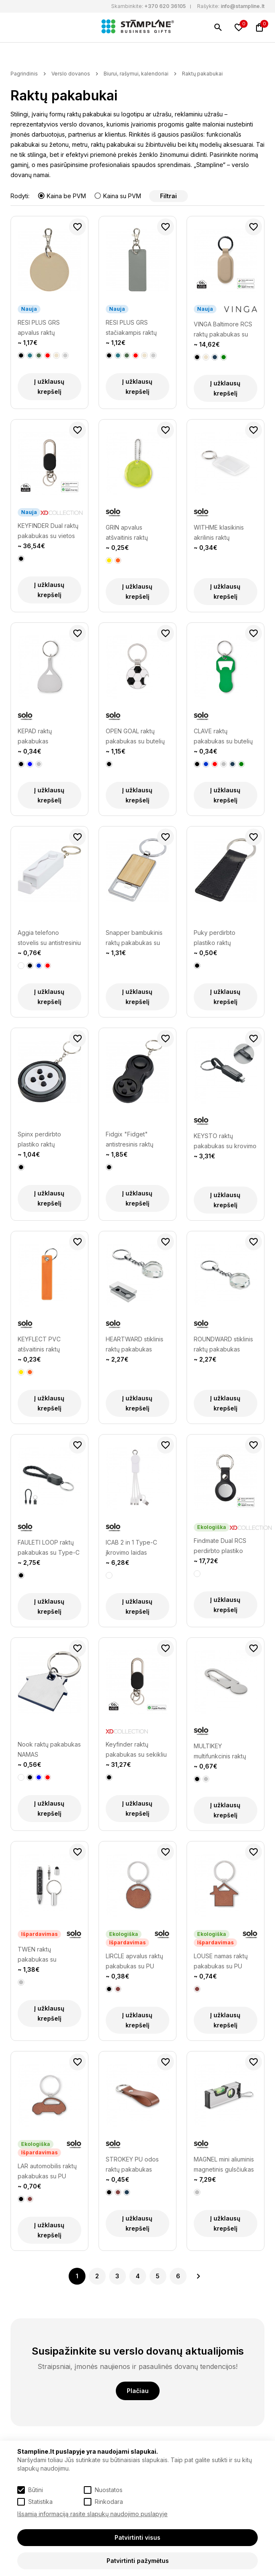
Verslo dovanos (70, 73)
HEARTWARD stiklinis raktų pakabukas (134, 1344)
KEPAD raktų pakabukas (35, 736)
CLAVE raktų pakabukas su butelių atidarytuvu (223, 736)
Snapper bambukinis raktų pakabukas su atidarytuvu (134, 938)
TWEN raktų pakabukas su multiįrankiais (37, 1955)
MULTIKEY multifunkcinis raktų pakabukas (220, 1751)
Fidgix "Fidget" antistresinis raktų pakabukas (129, 1140)
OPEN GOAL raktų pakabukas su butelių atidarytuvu (135, 736)
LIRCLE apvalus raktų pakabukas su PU (134, 1961)
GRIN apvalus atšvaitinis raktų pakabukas (127, 533)
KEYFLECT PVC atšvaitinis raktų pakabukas (39, 1344)
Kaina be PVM (62, 195)
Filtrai (168, 195)
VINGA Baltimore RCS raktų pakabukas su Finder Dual (223, 329)
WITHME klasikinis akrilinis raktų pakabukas (219, 533)
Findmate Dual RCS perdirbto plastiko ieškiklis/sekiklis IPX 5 (224, 1546)
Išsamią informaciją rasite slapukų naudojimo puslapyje (92, 2513)
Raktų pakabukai (202, 73)
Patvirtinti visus (137, 2537)
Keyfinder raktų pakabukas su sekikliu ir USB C (136, 1750)
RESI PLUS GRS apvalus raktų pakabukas (39, 328)
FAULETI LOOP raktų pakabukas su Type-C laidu (49, 1548)
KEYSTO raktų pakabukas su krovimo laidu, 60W (225, 1141)
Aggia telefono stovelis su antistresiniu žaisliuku (49, 938)
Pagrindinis (24, 73)
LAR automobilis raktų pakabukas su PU (47, 2171)
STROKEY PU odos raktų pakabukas (132, 2164)
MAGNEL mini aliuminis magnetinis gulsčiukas (224, 2164)
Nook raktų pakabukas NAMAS (49, 1749)
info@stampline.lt (242, 6)
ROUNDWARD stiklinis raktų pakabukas (223, 1344)
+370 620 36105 (165, 6)
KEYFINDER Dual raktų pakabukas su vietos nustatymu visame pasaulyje (48, 531)
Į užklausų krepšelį (49, 386)
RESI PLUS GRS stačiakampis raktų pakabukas (131, 328)
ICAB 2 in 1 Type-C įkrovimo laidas (131, 1547)
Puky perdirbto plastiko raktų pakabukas (214, 938)
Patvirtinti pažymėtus (138, 2560)
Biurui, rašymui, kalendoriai (136, 73)
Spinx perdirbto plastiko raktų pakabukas (39, 1140)
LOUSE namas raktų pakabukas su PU (221, 1961)
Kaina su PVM (118, 195)
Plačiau (138, 2390)
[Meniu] (16, 27)
